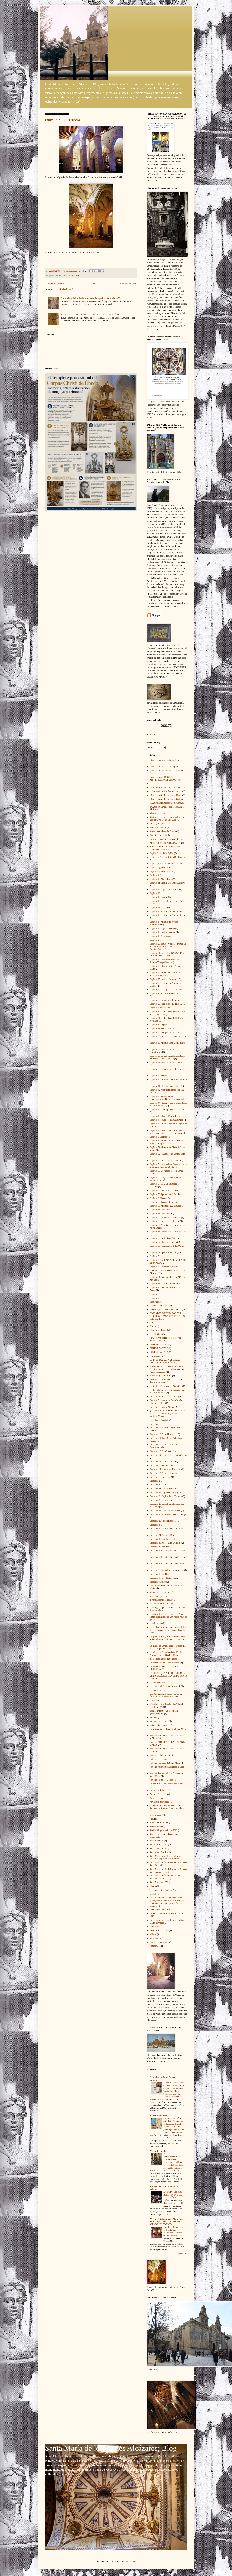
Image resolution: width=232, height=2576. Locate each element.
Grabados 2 (155, 1481)
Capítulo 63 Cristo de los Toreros (165, 1221)
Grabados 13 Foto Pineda (161, 1451)
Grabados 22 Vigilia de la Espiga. (165, 1492)
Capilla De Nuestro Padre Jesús (164, 863)
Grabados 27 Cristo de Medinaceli (165, 1510)
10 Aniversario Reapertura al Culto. (166, 795)
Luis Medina (155, 1700)
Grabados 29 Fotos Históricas (67, 275)
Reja (152, 1819)
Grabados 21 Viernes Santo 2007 (164, 1488)
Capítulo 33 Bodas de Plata (162, 1028)
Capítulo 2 (154, 940)
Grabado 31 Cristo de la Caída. (164, 1396)
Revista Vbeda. (156, 1826)
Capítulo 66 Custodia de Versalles (165, 1238)
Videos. (153, 1934)
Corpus (153, 1326)
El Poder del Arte (158, 2115)
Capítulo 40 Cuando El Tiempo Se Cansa (168, 1079)
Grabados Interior (158, 1582)
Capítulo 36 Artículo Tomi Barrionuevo (167, 1043)
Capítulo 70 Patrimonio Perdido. (164, 1267)
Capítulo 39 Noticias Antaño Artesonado (168, 1062)
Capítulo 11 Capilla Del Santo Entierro (167, 883)
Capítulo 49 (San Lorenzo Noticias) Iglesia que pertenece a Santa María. (166, 1131)
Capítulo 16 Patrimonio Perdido (164, 911)
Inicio (93, 283)
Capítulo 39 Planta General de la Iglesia (168, 1069)
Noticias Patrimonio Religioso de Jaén (167, 1767)
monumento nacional (159, 1721)
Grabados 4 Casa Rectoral (161, 1547)
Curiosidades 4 (156, 1356)
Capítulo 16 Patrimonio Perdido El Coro (168, 915)
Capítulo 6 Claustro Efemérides (164, 1202)
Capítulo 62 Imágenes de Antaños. (165, 1217)
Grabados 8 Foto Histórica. (162, 1574)
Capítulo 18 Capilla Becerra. (162, 932)
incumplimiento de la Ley (161, 1600)
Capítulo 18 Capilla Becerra (162, 928)
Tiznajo (153, 1894)
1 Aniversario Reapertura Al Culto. (165, 787)
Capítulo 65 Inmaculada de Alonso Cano (168, 1231)
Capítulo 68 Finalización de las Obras (167, 1246)
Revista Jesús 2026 (158, 1822)
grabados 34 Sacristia (159, 1420)
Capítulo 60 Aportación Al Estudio (165, 1206)
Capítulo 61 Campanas (160, 1210)
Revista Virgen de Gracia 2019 (163, 1830)
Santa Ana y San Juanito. (161, 1852)
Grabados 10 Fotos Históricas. (163, 1434)
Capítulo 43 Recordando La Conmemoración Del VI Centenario (166, 1097)
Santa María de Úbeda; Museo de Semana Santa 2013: (165, 1877)
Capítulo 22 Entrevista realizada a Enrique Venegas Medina (165, 961)
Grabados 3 (155, 1525)
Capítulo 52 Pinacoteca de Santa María (167, 1154)
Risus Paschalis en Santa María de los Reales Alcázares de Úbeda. (91, 314)
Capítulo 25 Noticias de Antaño (164, 979)
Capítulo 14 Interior (159, 897)
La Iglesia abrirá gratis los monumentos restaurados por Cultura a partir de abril (167, 1637)
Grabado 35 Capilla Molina (162, 1407)
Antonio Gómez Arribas (160, 835)
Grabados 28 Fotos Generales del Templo (168, 1514)
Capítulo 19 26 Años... (160, 936)
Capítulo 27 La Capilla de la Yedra (165, 989)
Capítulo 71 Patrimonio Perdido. (164, 1284)
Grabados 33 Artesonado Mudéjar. (165, 1543)
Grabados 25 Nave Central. (162, 1500)
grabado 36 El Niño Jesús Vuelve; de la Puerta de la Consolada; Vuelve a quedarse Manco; (167, 1413)
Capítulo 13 (155, 893)
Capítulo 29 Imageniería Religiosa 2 (166, 1004)
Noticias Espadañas (158, 1759)
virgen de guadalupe (159, 1942)
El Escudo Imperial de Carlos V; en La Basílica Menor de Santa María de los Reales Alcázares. (167, 1369)
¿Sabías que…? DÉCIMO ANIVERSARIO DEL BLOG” (164, 778)
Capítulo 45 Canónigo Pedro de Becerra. (168, 1109)
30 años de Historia (158, 813)
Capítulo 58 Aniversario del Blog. (165, 1190)
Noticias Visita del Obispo (161, 1780)
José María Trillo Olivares (161, 1603)
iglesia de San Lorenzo (160, 1592)
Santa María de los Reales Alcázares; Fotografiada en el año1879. (91, 298)
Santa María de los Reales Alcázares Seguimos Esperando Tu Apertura (166, 1857)
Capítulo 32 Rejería (158, 1025)
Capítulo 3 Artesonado (160, 1008)
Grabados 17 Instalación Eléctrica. (165, 1469)
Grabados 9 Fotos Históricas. (163, 1578)
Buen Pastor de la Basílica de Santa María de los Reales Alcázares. (166, 848)
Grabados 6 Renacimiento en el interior (167, 1563)
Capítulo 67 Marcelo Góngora (163, 1242)
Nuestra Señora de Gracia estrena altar (167, 1784)
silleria (153, 1886)
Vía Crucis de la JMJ (159, 1930)
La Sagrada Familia (158, 1682)
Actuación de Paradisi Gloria (163, 831)
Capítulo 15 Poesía (158, 907)
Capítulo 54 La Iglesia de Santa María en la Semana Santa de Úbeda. (168, 1165)
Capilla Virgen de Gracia (161, 867)
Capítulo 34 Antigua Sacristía (163, 1032)
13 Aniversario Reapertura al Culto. (166, 799)
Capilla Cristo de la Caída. (162, 853)
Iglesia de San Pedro (159, 1596)
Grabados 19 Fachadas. (160, 1477)
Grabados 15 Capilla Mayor (162, 1461)
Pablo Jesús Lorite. (158, 1794)
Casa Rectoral (156, 1302)
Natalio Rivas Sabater (159, 1725)
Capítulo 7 (154, 1256)
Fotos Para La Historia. (63, 120)
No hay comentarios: (71, 271)
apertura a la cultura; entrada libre (165, 839)
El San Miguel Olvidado (161, 1375)
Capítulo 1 (154, 875)
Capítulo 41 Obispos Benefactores (165, 1086)
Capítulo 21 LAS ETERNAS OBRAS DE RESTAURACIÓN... (167, 954)
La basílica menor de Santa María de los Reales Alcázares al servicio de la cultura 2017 (168, 1630)
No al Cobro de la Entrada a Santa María (168, 1729)
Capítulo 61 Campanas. (160, 1213)
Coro (152, 1322)
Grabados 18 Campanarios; (162, 1473)
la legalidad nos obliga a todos (163, 1659)
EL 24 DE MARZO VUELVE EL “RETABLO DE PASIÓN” (165, 1361)
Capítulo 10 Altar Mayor (161, 879)
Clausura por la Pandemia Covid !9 (165, 1309)
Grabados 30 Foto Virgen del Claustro (167, 1528)
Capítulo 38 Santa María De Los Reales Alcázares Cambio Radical (167, 1057)
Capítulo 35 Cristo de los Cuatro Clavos (168, 1036)
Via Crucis (154, 1926)
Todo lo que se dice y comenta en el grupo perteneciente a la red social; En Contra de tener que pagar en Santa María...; (167, 1901)
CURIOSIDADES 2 (159, 1348)
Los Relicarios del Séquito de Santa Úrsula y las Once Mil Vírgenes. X (166, 1695)
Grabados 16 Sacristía (159, 1465)
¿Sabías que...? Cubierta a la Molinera (167, 770)
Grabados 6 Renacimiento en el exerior (167, 1557)
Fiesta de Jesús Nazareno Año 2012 (166, 1386)
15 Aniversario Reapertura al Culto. (166, 803)
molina (153, 1717)
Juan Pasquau (156, 1623)
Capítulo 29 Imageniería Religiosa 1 (166, 1000)
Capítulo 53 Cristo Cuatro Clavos (165, 1160)
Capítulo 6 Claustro (158, 1198)
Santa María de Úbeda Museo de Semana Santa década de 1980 (168, 1870)
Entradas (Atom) (65, 289)
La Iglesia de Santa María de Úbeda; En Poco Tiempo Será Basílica (168, 1647)
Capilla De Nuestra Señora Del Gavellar (168, 857)
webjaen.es (155, 1946)
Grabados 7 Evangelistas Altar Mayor (167, 1570)
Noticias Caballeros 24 (160, 1755)
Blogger (132, 2561)
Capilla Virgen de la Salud (161, 871)
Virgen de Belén (157, 1938)
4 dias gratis (155, 824)
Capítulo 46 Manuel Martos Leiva (165, 1116)
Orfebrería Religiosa (159, 1790)
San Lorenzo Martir (158, 1848)
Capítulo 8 (154, 1294)
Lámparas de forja (158, 1690)
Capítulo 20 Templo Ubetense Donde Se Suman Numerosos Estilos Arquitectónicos (168, 946)
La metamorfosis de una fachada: (165, 1663)
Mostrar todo (182, 2253)
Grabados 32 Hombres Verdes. (163, 1539)
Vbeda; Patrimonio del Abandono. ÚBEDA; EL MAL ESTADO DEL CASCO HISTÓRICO (166, 2222)
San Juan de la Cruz (159, 1844)
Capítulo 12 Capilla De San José (164, 889)
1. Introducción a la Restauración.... (166, 791)
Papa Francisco (156, 1798)
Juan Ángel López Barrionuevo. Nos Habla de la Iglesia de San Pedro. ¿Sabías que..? (168, 1617)
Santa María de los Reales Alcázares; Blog (111, 2448)
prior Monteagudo (158, 1815)
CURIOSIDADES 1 (159, 1344)
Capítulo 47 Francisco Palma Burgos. (166, 1120)
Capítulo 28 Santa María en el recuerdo (167, 993)
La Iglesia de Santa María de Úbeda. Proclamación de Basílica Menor (166, 1653)
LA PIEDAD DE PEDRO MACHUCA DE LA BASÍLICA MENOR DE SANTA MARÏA (168, 1676)
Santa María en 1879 (159, 1882)
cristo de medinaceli (159, 1330)
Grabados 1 (155, 1424)
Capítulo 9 (154, 1298)
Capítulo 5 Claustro (158, 1137)
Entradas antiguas (128, 283)
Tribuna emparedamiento (161, 1909)
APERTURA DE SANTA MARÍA (165, 843)
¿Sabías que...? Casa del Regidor (164, 766)
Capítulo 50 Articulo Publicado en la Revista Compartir (166, 1142)
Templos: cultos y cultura (161, 1890)
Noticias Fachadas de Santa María (165, 1763)
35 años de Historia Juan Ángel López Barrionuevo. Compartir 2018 (167, 818)
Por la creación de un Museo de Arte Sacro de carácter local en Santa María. (167, 1807)
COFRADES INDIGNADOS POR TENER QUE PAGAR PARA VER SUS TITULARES (168, 1316)
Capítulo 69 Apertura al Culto (163, 1252)
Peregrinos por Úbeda (159, 1802)
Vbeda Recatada (158, 2151)
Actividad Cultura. (158, 827)
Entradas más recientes (56, 283)
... (150, 783)
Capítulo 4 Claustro (158, 1075)
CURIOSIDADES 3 (159, 1352)
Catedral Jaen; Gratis (159, 1305)
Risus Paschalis (157, 1840)
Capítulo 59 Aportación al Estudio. (165, 1194)
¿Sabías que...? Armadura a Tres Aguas (167, 760)
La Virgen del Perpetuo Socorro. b (165, 1686)
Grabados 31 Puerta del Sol (162, 1535)
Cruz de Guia (156, 1334)
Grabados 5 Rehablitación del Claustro (167, 1550)
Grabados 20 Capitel (159, 1484)
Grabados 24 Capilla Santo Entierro (166, 1496)
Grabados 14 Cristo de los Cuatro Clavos (168, 1455)
